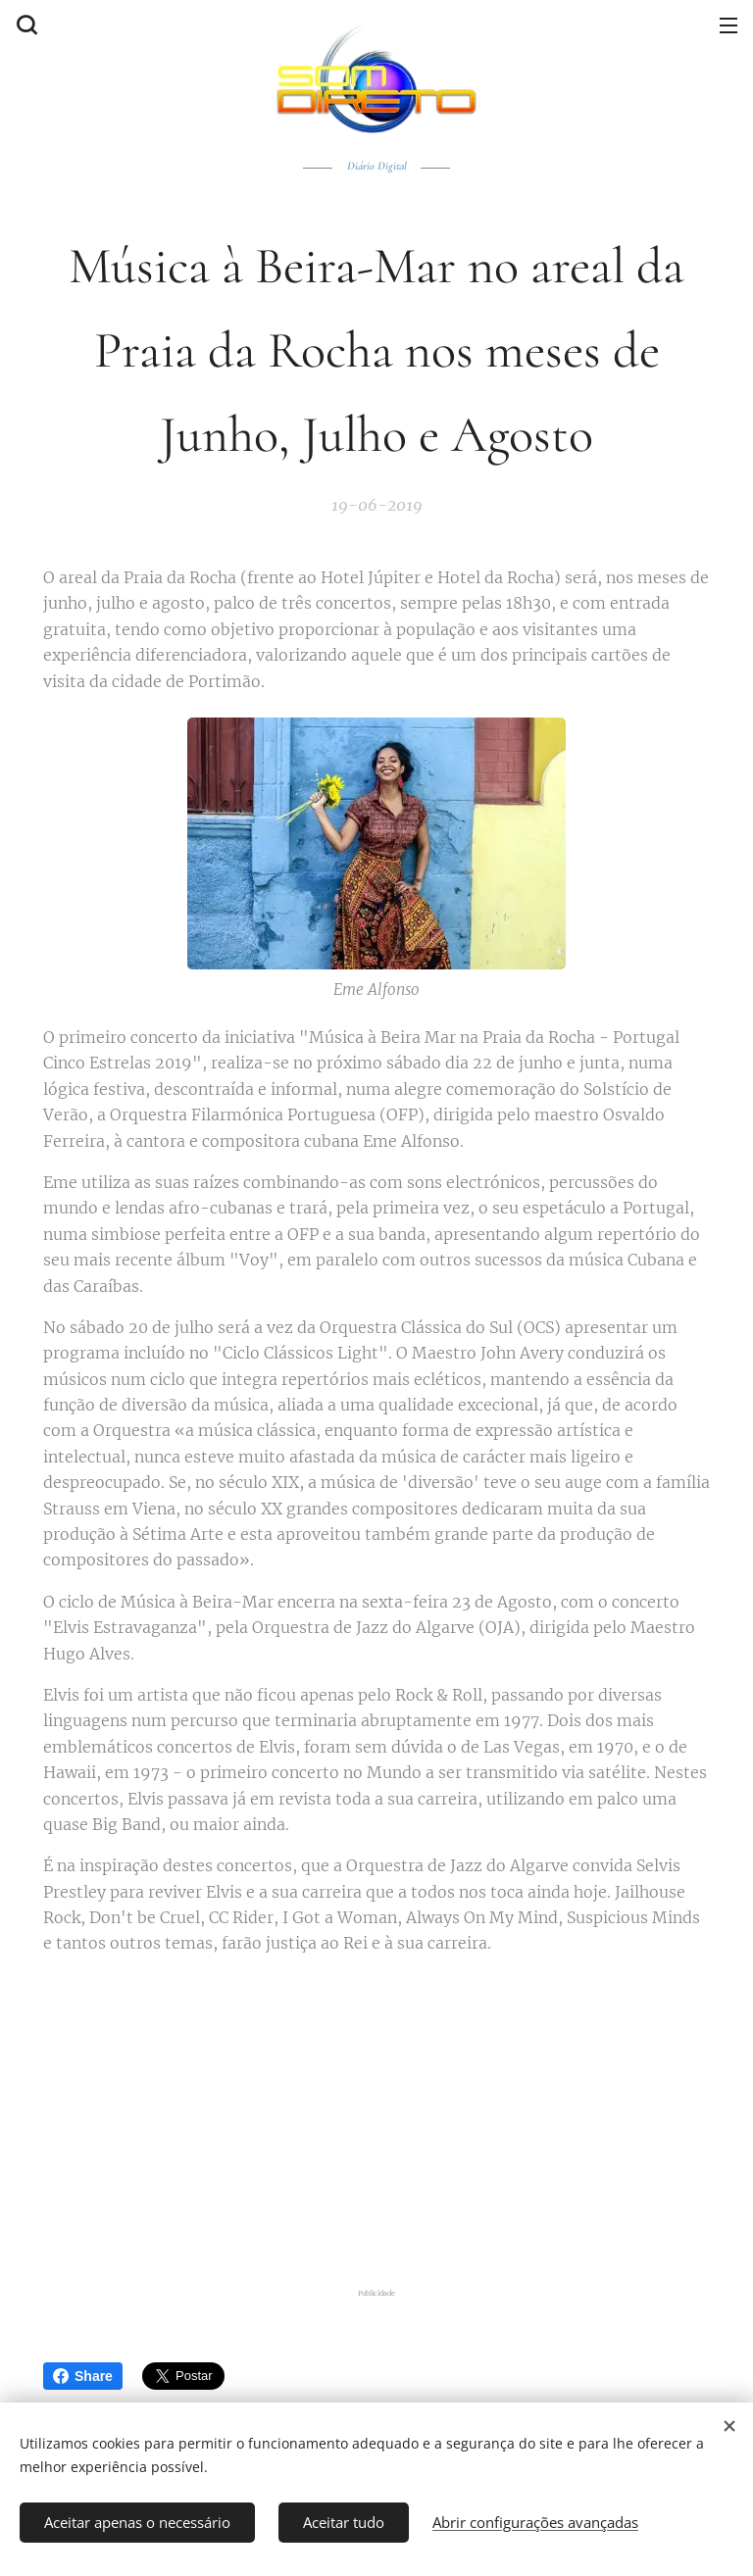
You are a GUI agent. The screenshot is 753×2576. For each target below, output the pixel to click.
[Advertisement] (389, 2117)
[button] (24, 24)
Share (83, 2376)
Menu (728, 25)
